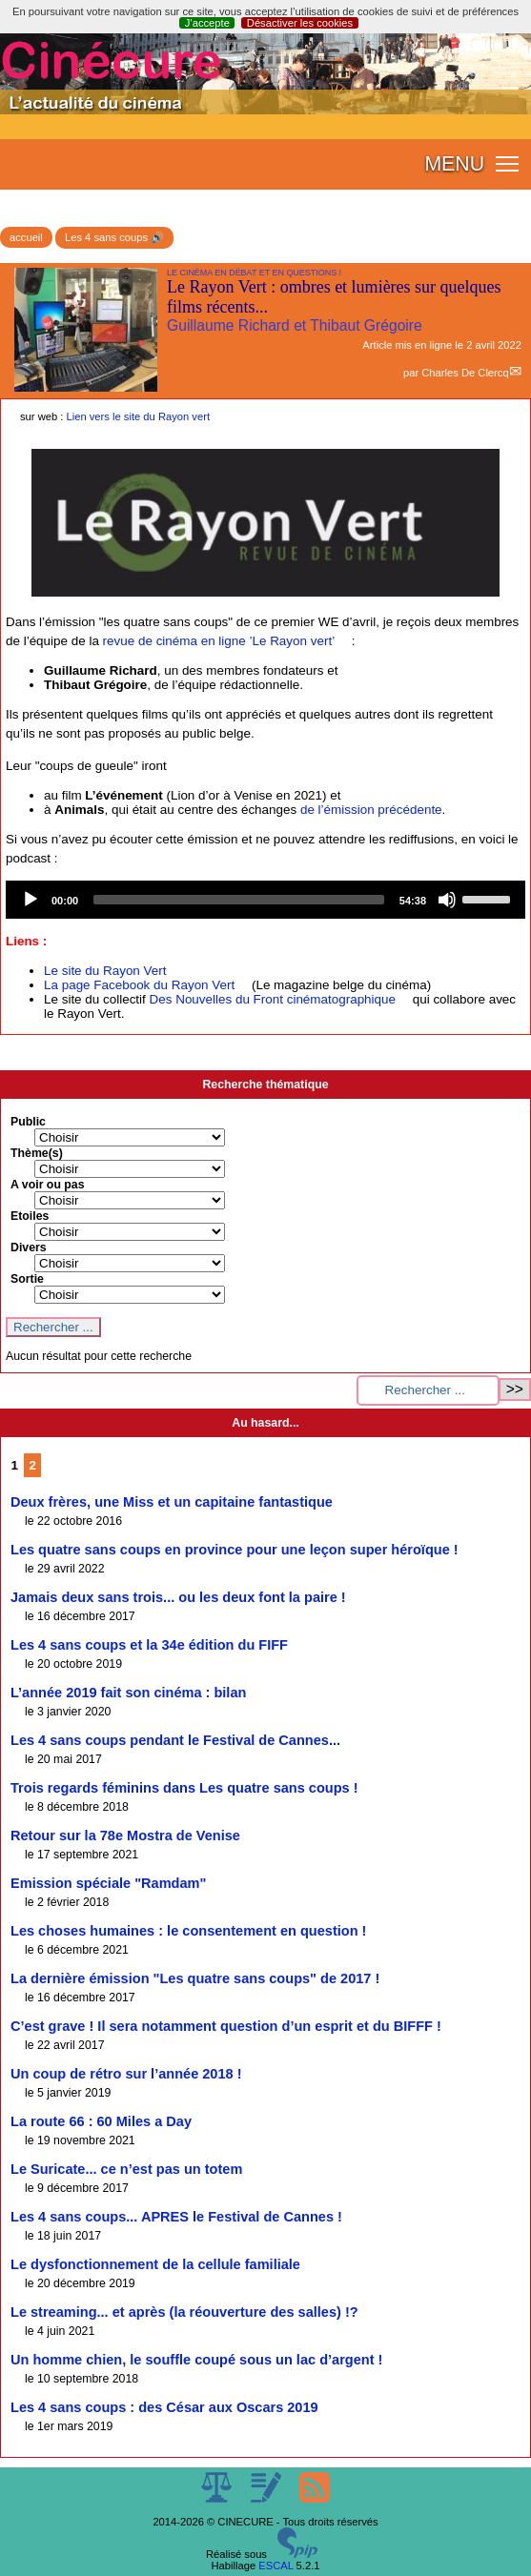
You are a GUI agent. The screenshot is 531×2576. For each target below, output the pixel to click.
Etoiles (29, 1216)
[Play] (30, 899)
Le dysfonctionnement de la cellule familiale (155, 2264)
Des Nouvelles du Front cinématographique (273, 999)
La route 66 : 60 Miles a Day (101, 2121)
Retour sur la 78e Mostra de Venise (125, 1835)
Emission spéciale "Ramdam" (108, 1883)
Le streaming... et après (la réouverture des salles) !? (184, 2312)
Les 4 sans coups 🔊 (114, 237)
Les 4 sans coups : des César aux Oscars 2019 (164, 2407)
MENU (454, 163)
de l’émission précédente (371, 809)
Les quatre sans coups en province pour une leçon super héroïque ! (234, 1549)
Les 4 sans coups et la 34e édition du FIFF (149, 1645)
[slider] (238, 899)
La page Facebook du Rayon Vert (139, 985)
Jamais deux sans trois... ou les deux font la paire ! (178, 1597)
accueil (26, 237)
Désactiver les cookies (300, 23)
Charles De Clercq (464, 372)
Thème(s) (36, 1153)
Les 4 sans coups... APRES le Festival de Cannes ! (176, 2216)
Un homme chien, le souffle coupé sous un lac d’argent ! (196, 2359)
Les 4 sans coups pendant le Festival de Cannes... (175, 1740)
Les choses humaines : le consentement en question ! (188, 1930)
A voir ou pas (47, 1184)
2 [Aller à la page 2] (33, 1465)
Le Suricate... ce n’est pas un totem (126, 2169)
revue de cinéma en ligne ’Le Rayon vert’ (219, 641)
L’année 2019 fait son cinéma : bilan (128, 1692)
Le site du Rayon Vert (105, 970)
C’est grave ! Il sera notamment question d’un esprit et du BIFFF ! (225, 2026)
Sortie (27, 1279)
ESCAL (275, 2565)
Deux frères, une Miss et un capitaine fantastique (171, 1502)
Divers (28, 1247)
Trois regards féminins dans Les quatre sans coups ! (184, 1787)
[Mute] (447, 899)
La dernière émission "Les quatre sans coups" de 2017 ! (194, 1978)
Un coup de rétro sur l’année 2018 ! (126, 2073)
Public (28, 1121)
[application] (265, 900)
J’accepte (207, 23)
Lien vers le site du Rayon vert (139, 416)
